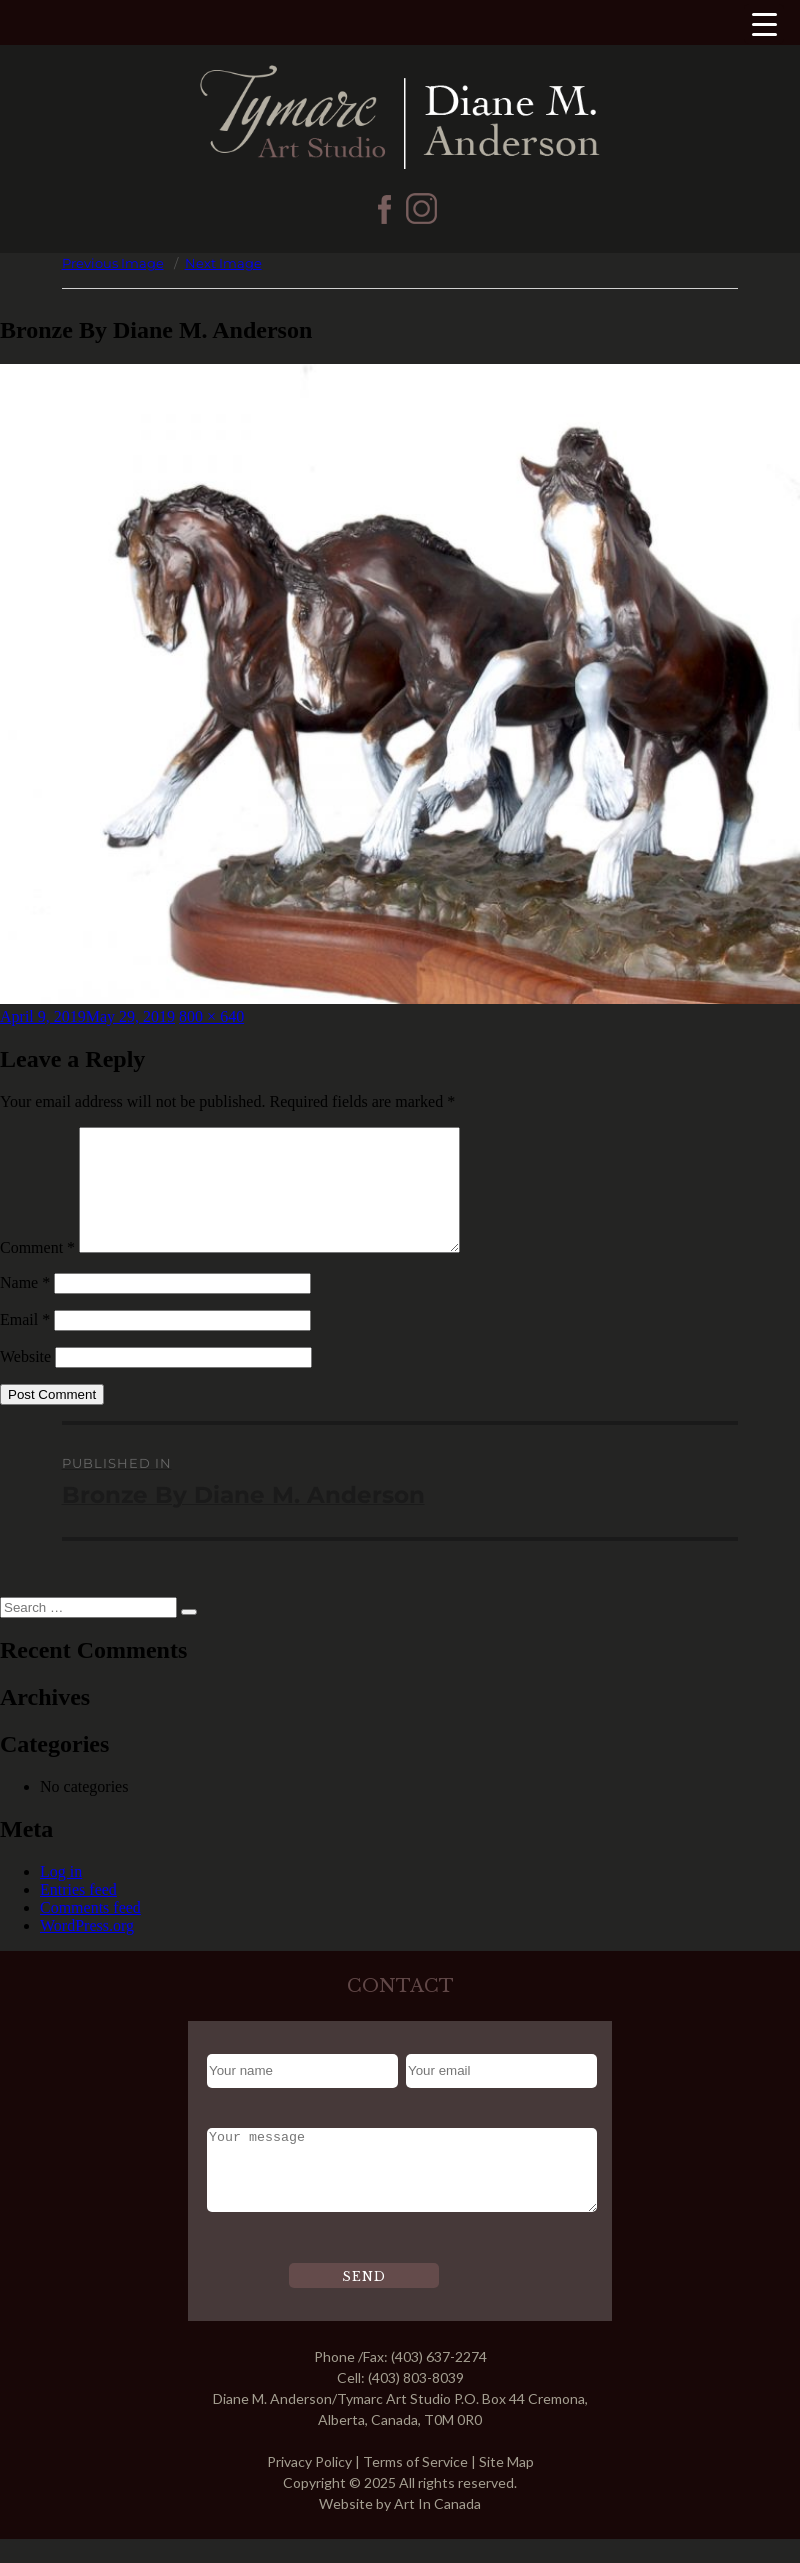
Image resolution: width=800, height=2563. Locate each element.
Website (25, 1380)
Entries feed (78, 1913)
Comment (37, 1271)
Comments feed (90, 1931)
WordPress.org (87, 1949)
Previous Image (113, 263)
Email (25, 1343)
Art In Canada (437, 2527)
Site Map (506, 2485)
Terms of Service (415, 2485)
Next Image (223, 263)
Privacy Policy (309, 2485)
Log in (61, 1895)
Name (25, 1306)
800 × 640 (211, 1016)
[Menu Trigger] (764, 24)
